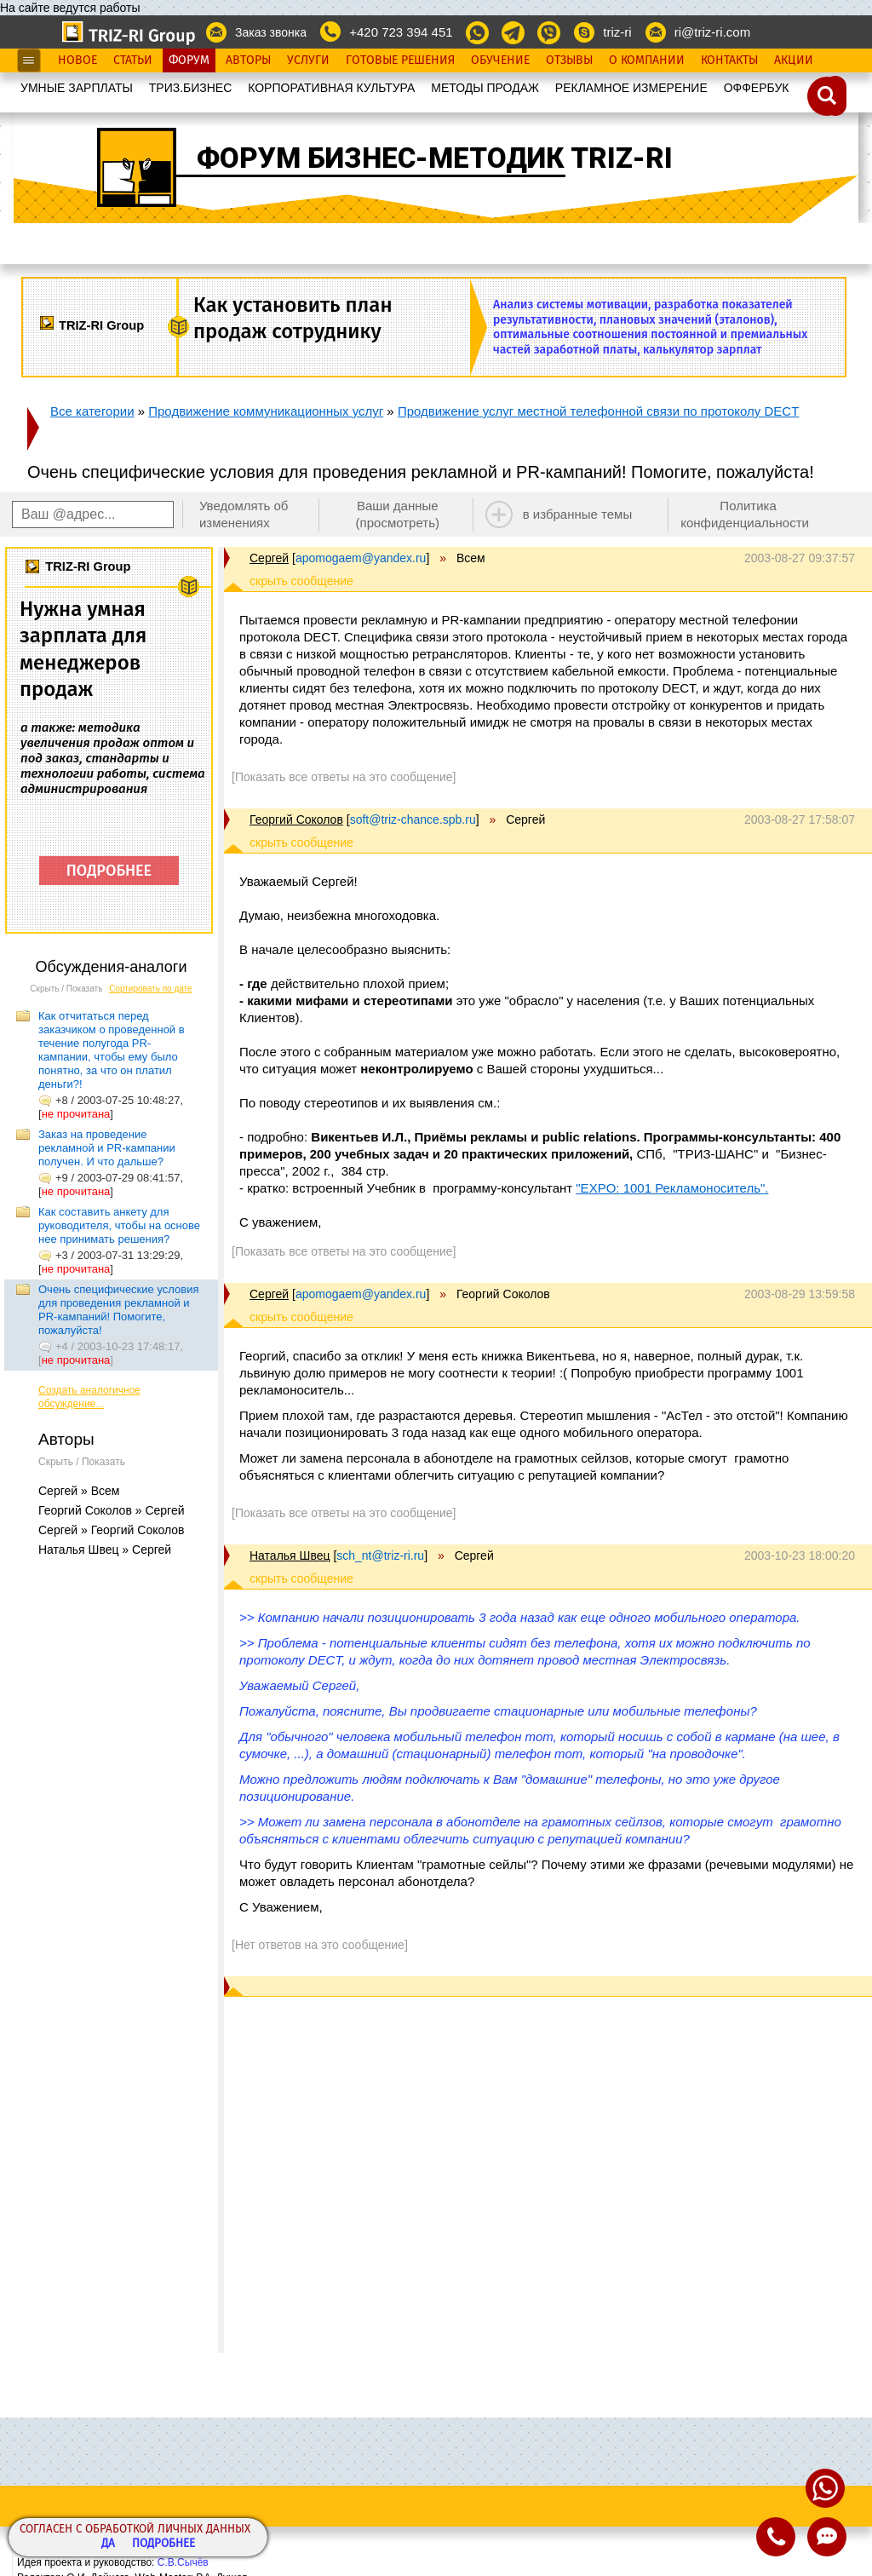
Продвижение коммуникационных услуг (265, 411)
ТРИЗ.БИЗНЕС (190, 88)
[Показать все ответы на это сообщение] (344, 777)
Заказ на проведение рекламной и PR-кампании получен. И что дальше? (106, 1148)
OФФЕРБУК (756, 88)
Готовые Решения (400, 60)
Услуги (308, 60)
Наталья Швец (290, 1555)
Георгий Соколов (296, 819)
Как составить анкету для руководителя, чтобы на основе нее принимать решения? (119, 1225)
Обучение (500, 60)
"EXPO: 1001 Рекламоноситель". (672, 1188)
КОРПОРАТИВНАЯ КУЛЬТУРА (331, 88)
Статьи (132, 60)
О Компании (647, 60)
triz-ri (617, 32)
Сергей (269, 558)
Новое (77, 60)
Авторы (248, 60)
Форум (189, 60)
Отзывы (569, 60)
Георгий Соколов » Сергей (111, 1510)
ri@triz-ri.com (712, 32)
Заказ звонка (271, 32)
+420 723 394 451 (400, 32)
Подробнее (163, 2544)
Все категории (92, 411)
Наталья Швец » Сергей (104, 1549)
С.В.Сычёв (183, 2562)
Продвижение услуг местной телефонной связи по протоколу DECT (598, 411)
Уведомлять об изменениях (244, 514)
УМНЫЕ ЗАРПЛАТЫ (76, 88)
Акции (793, 60)
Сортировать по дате (150, 988)
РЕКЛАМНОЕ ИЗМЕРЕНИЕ (631, 88)
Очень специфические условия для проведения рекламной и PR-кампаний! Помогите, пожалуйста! (118, 1310)
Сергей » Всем (78, 1491)
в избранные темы (578, 514)
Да (108, 2544)
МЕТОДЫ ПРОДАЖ (485, 88)
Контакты (729, 60)
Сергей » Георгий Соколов (111, 1530)
